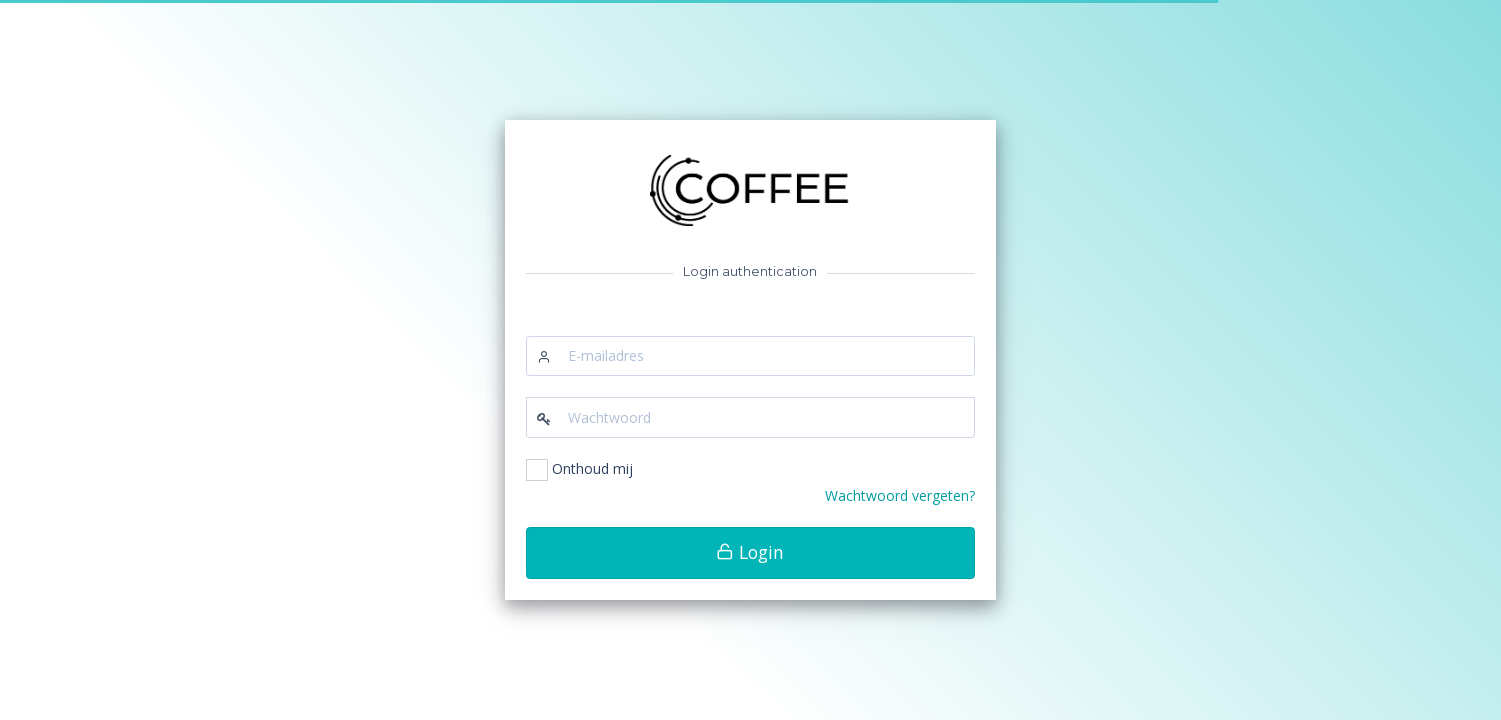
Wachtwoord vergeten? (900, 495)
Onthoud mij (592, 468)
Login (750, 552)
